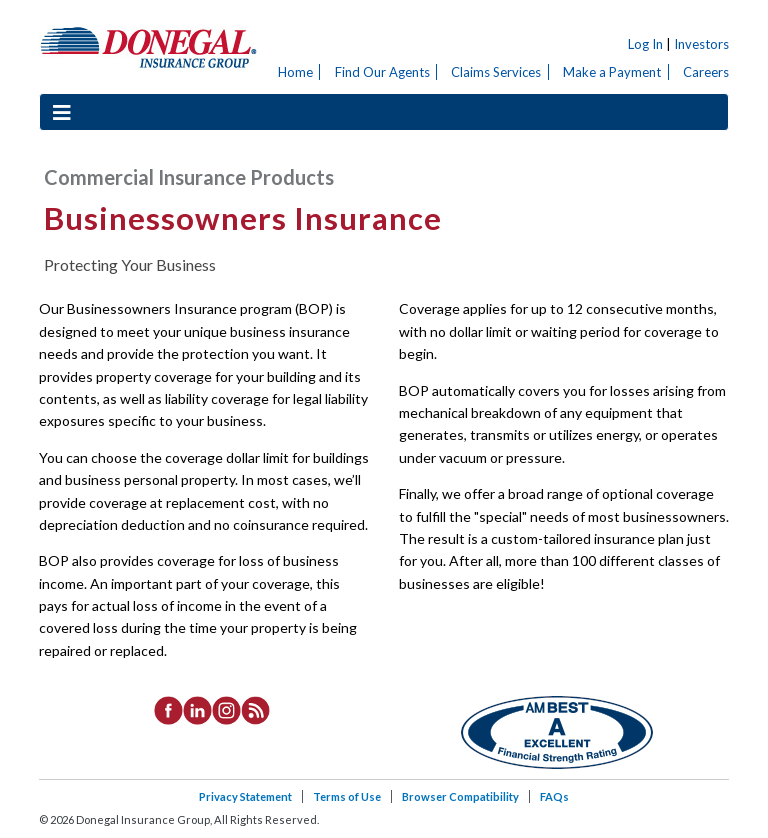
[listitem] (168, 709)
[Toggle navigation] (62, 112)
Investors (701, 44)
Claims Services (496, 72)
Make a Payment (612, 72)
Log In (645, 44)
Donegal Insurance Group (149, 46)
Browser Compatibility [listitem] (460, 796)
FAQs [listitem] (554, 796)
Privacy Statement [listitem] (245, 796)
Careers (706, 72)
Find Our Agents (382, 72)
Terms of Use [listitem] (347, 796)
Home (295, 72)
